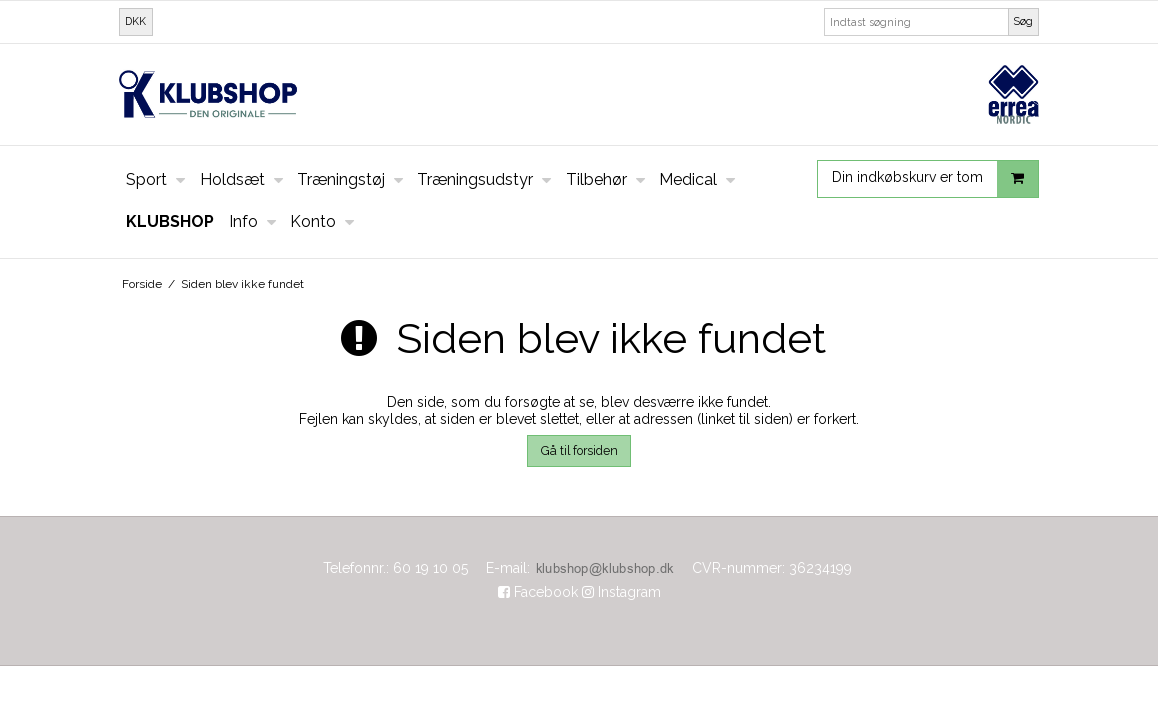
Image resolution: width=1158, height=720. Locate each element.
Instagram (621, 592)
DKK (135, 21)
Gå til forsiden (579, 450)
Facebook (538, 592)
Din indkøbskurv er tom (935, 179)
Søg (1023, 21)
